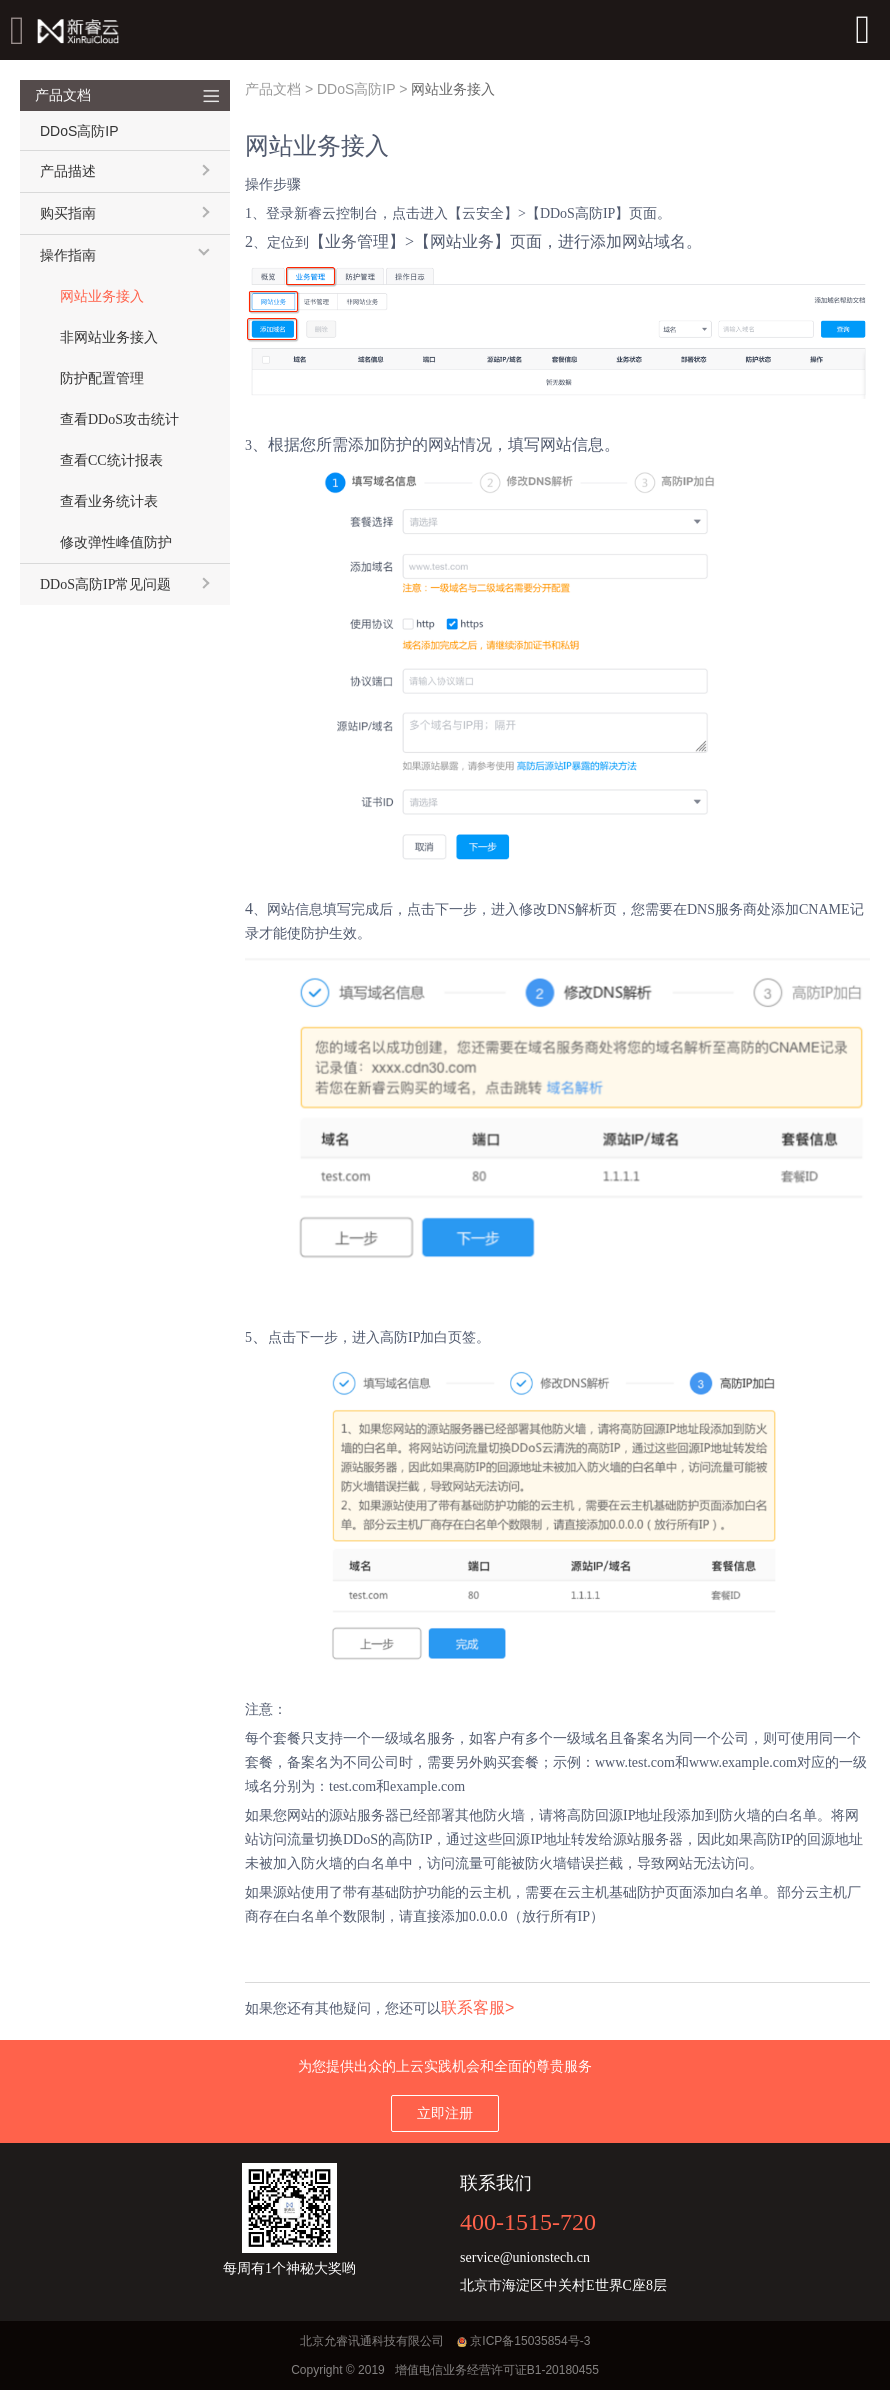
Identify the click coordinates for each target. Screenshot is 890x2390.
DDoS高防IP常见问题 (105, 584)
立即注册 (445, 2113)
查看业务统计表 (109, 501)
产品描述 (68, 171)
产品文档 (273, 89)
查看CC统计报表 (111, 460)
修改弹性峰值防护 (116, 542)
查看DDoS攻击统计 (119, 419)
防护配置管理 (102, 378)
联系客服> (477, 2007)
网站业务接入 (102, 296)
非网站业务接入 (109, 337)
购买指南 (68, 213)
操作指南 (68, 255)
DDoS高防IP (356, 89)
